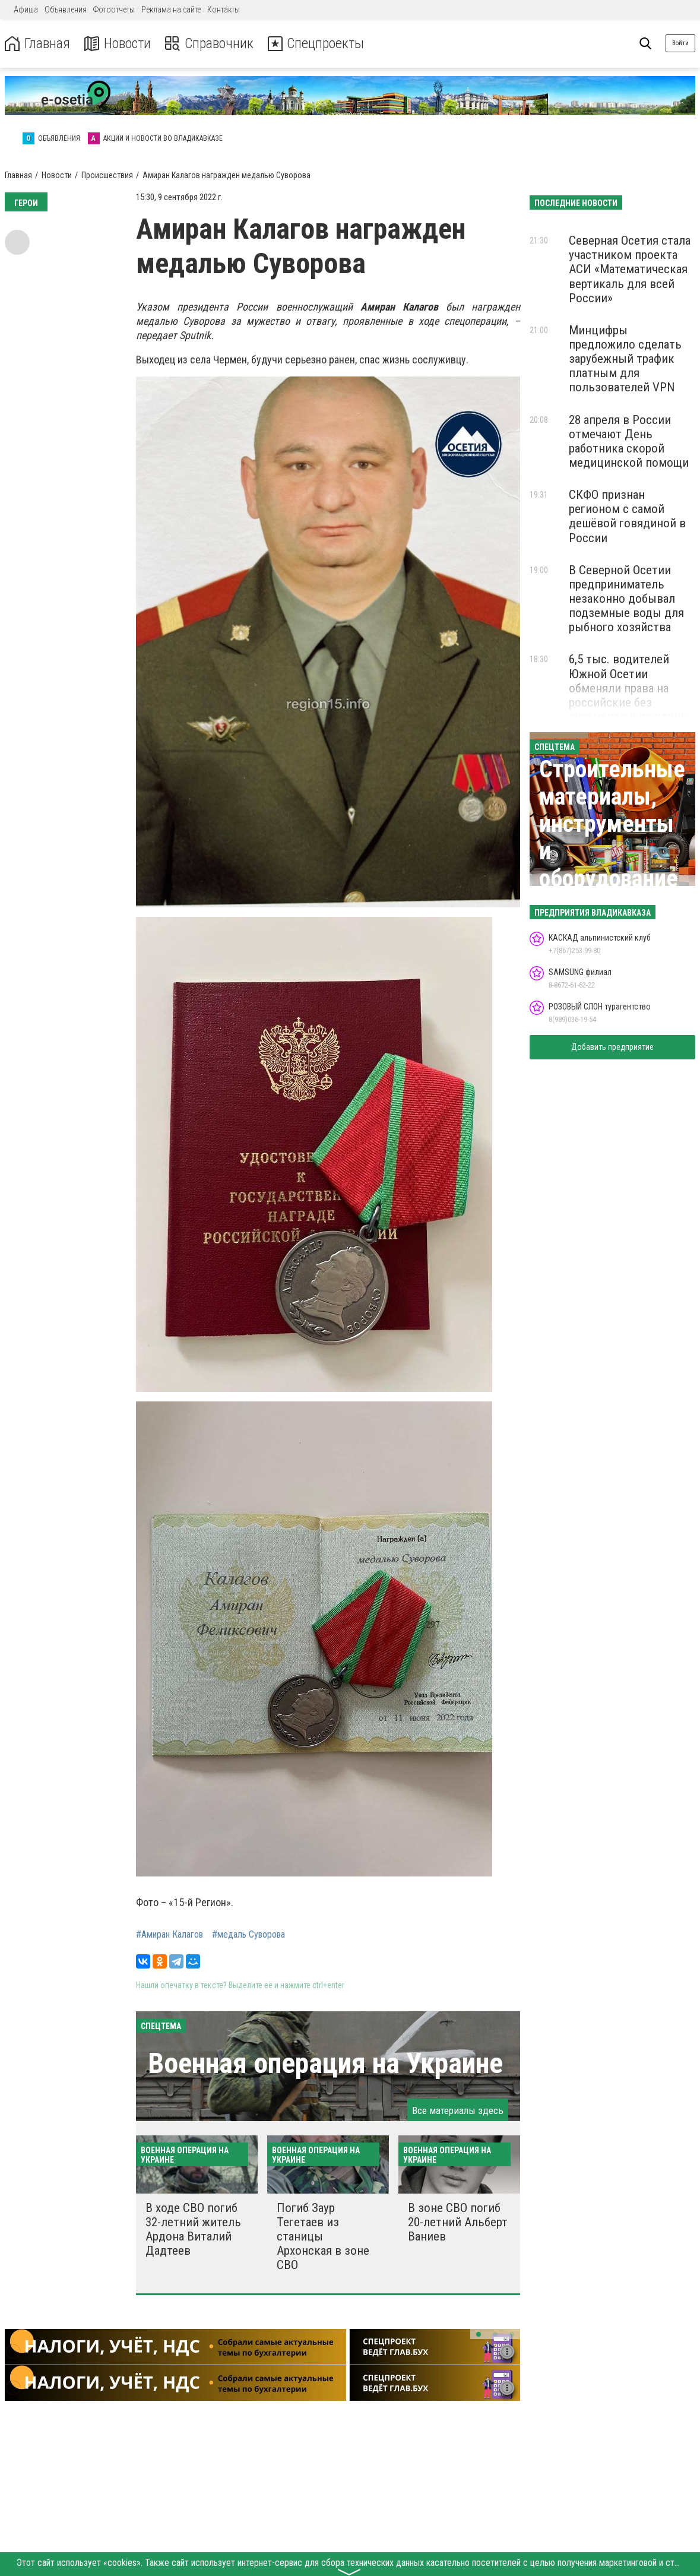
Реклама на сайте (171, 9)
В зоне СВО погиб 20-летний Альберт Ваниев (458, 2222)
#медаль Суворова (248, 1934)
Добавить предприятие (612, 1047)
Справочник (210, 44)
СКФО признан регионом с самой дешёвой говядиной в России (627, 516)
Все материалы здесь (457, 2110)
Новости (117, 44)
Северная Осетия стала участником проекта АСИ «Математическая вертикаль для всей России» (630, 269)
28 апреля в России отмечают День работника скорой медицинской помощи (629, 441)
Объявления (66, 9)
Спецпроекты (317, 44)
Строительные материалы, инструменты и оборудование (612, 824)
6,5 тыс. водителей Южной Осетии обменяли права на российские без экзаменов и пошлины (629, 688)
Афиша (26, 9)
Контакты (223, 9)
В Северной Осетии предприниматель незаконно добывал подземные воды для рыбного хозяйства (626, 599)
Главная (37, 44)
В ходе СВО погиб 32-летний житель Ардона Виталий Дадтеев (193, 2229)
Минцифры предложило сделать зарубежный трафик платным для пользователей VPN (625, 359)
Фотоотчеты (114, 9)
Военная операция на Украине (325, 2063)
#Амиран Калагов (169, 1934)
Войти (680, 43)
